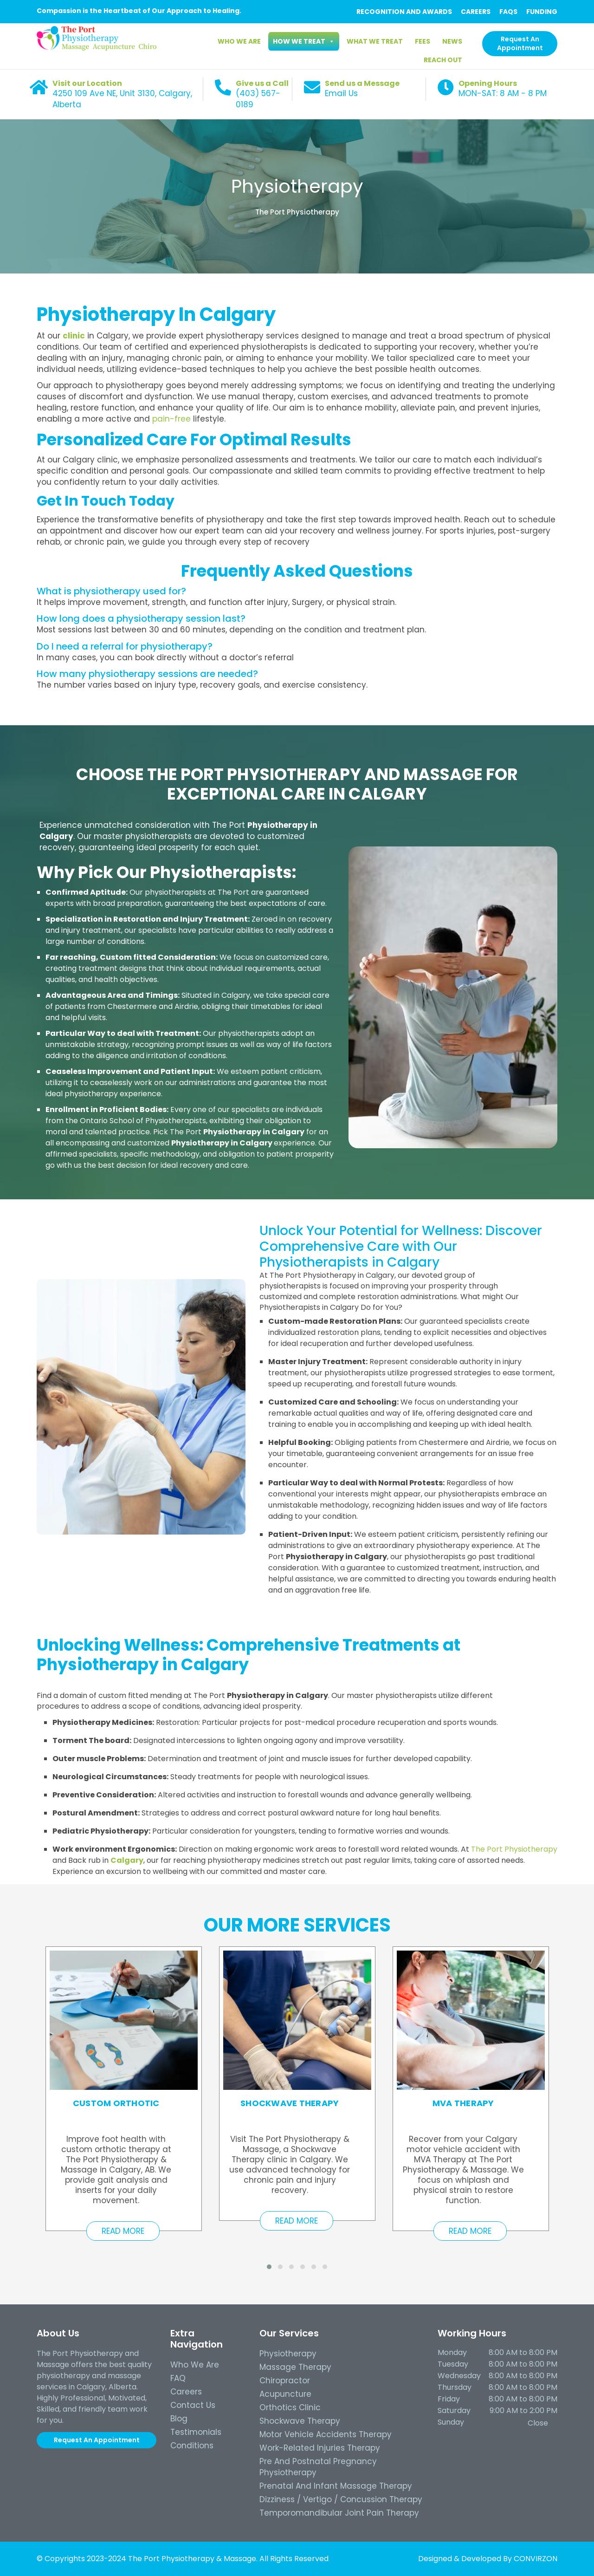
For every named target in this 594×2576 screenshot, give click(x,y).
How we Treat (304, 41)
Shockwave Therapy (299, 2420)
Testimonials (195, 2432)
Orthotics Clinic (290, 2407)
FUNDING (541, 11)
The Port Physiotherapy (297, 212)
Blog (178, 2418)
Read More (122, 2231)
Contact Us (192, 2405)
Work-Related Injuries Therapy (319, 2447)
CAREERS (476, 11)
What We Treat (375, 41)
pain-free (171, 418)
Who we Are (194, 2364)
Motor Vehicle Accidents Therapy (325, 2434)
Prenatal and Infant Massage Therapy (335, 2485)
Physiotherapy (297, 186)
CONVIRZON (535, 2558)
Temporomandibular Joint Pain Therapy (339, 2512)
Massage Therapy (295, 2367)
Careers (186, 2391)
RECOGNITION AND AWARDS (404, 11)
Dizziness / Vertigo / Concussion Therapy (340, 2499)
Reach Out (443, 60)
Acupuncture (285, 2394)
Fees (422, 41)
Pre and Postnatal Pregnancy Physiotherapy (318, 2467)
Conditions (191, 2445)
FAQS (508, 11)
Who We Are (239, 41)
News (452, 41)
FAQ (178, 2378)
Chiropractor (284, 2380)
